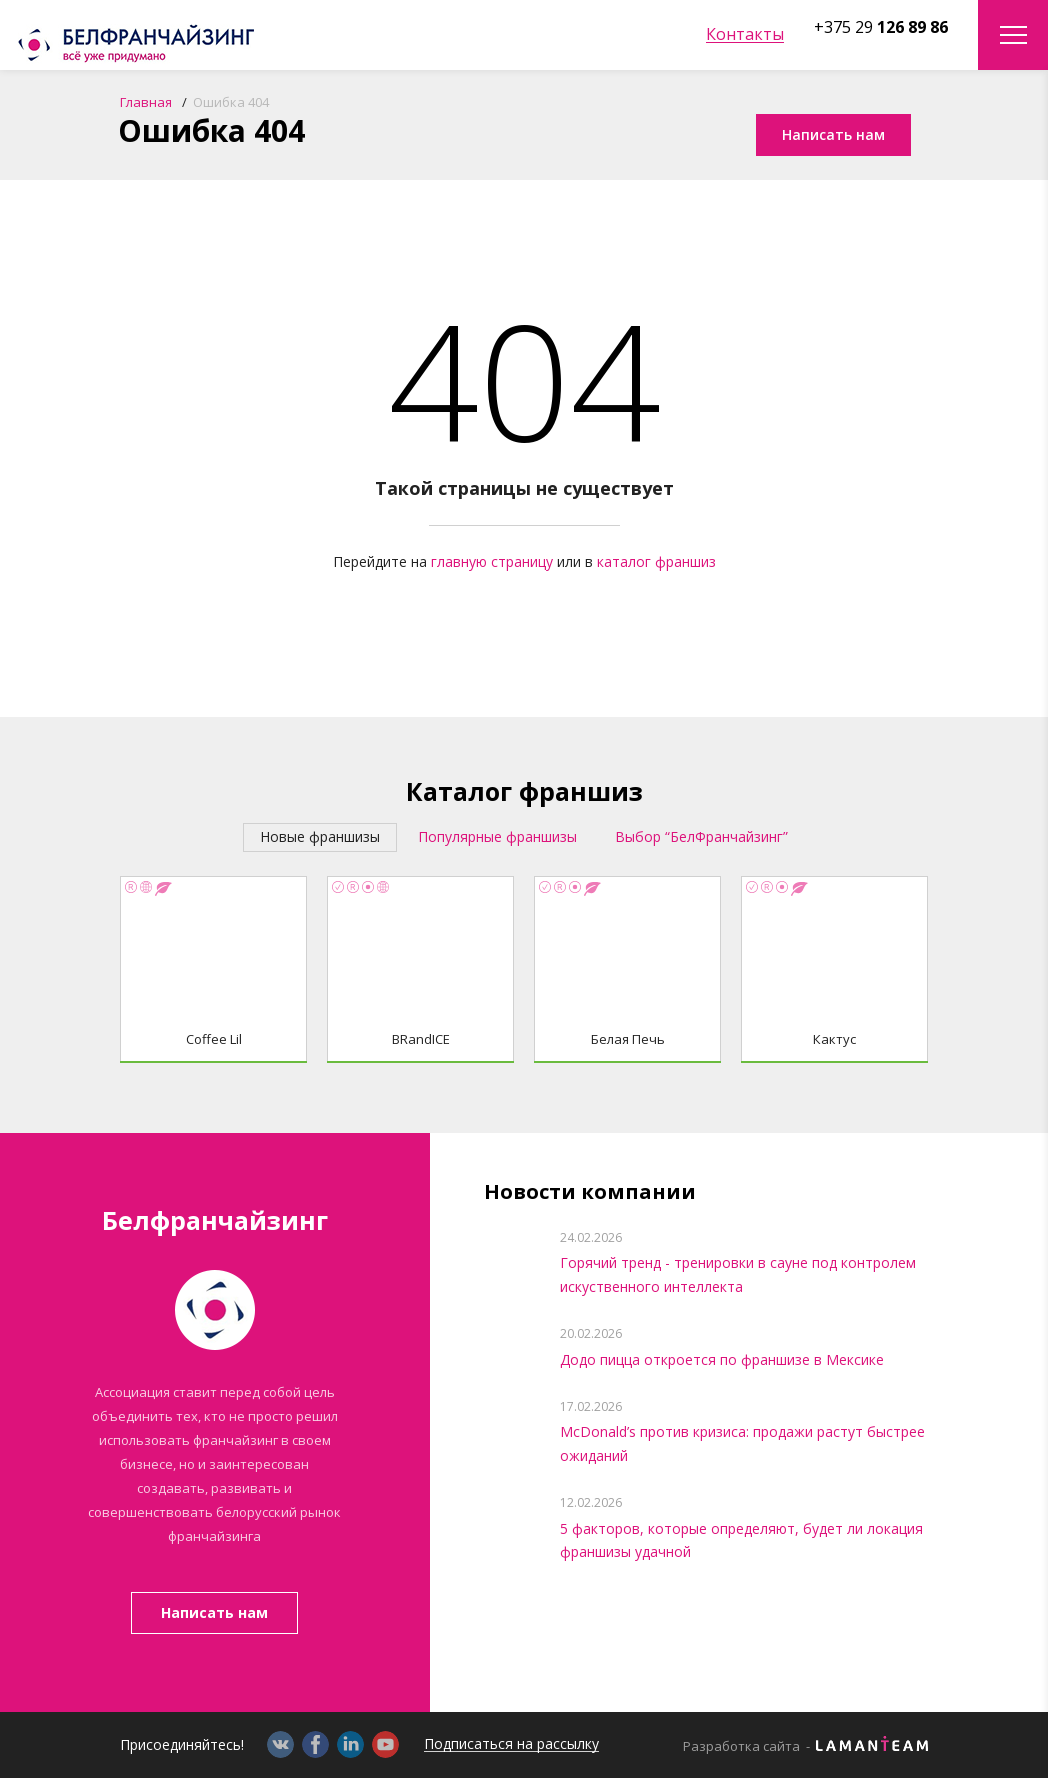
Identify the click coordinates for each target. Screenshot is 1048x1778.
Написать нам (214, 1612)
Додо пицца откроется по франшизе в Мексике (722, 1359)
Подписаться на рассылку (511, 1744)
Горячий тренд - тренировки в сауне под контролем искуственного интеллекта (738, 1274)
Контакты (745, 34)
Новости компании (590, 1192)
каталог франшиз (656, 561)
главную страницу (492, 561)
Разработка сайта (741, 1746)
